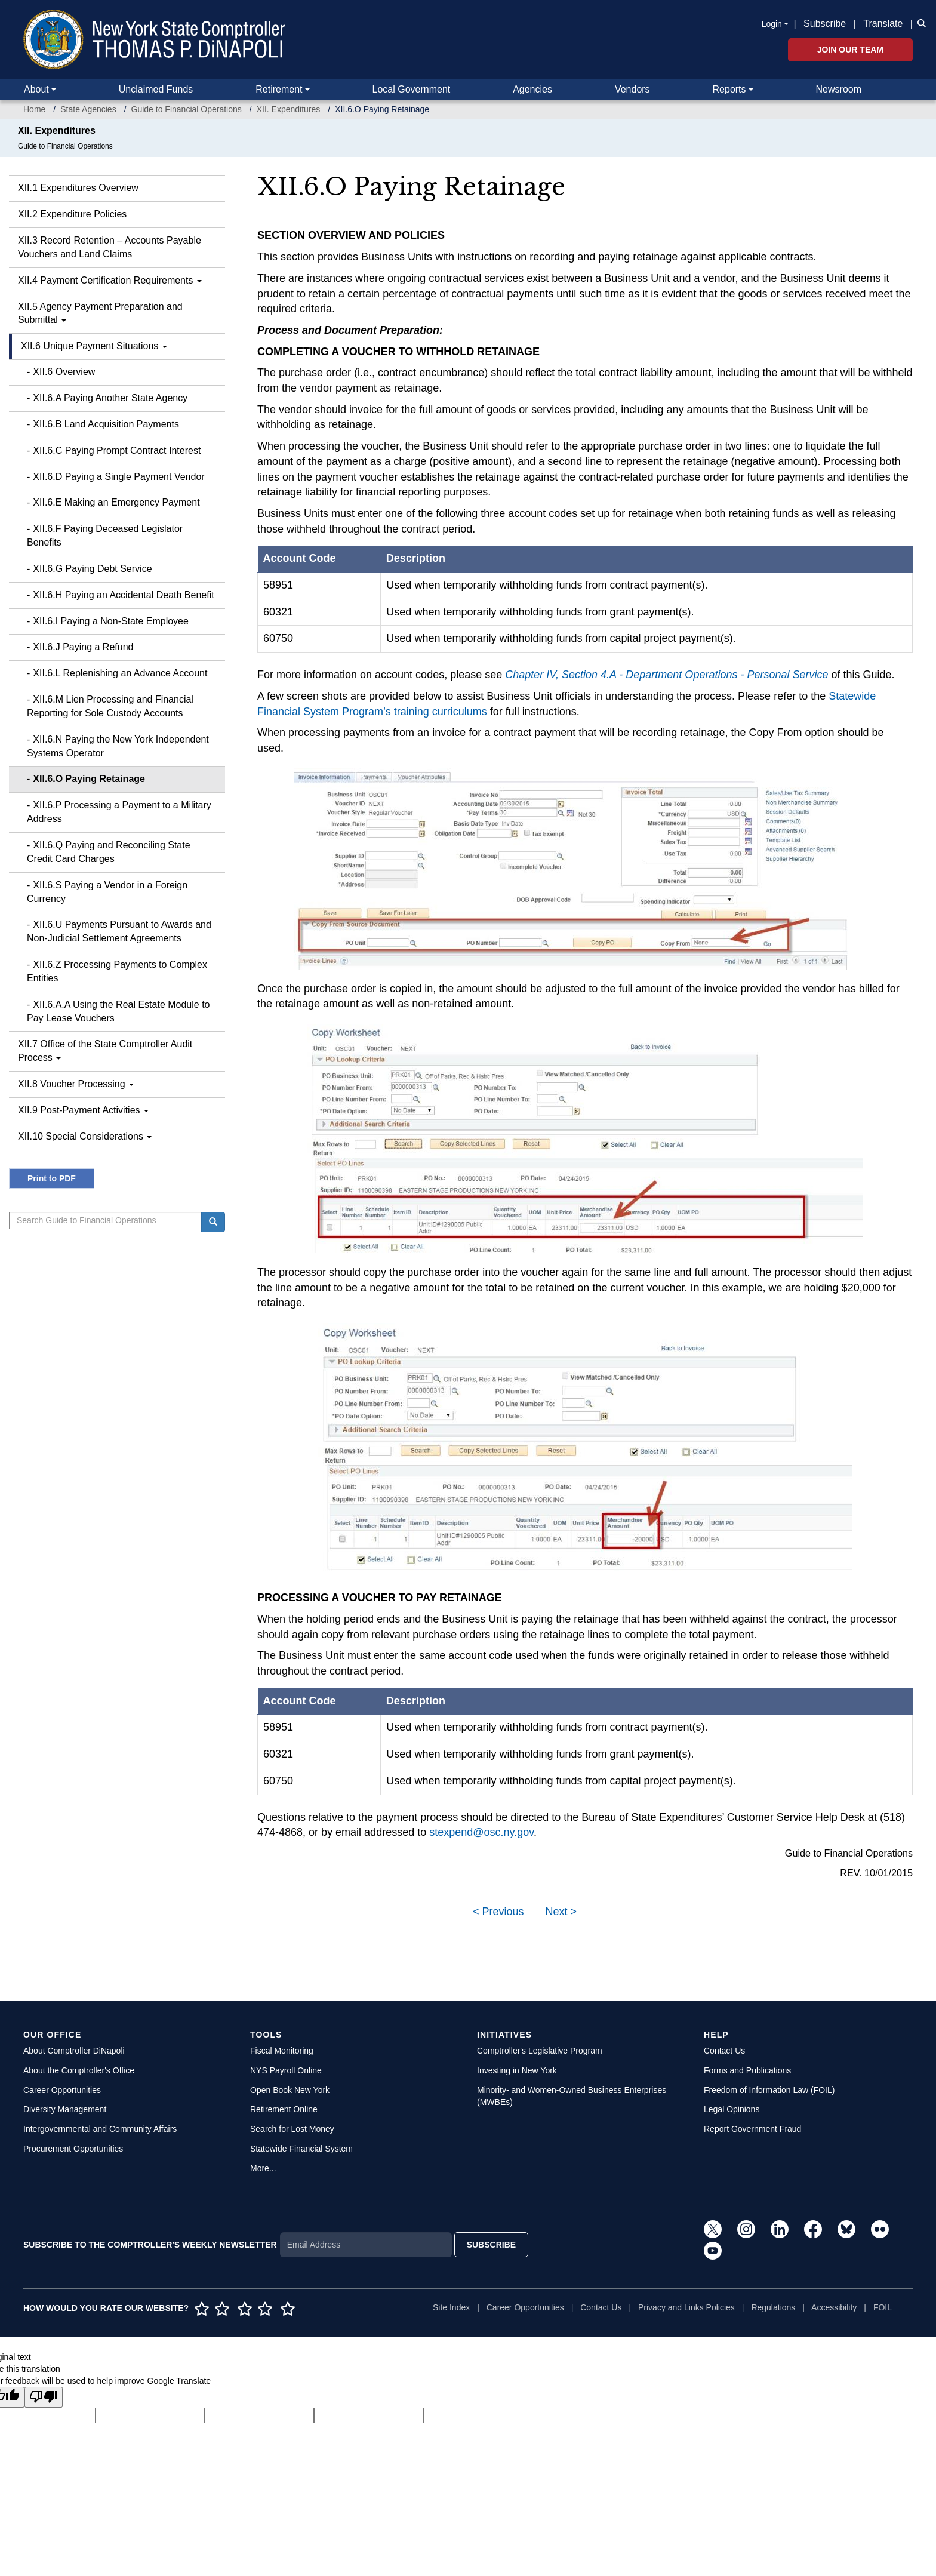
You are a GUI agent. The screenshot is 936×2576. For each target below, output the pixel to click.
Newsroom (838, 89)
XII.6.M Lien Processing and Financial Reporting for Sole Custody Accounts (110, 706)
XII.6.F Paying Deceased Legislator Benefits (105, 535)
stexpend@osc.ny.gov (481, 1832)
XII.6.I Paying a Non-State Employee (111, 621)
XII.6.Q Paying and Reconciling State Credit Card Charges (108, 852)
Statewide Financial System (301, 2148)
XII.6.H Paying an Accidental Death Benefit (123, 595)
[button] (919, 22)
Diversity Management (64, 2109)
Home (34, 109)
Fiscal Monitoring (281, 2050)
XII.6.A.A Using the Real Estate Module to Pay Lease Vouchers (118, 1011)
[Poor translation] (43, 2397)
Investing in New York (517, 2070)
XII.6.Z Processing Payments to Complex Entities (117, 971)
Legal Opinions (731, 2109)
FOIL (882, 2307)
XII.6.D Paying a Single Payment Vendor (118, 477)
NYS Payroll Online (286, 2070)
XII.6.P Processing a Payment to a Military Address (119, 812)
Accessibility (834, 2307)
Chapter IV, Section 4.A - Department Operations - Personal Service (666, 675)
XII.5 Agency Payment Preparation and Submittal (100, 313)
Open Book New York (290, 2090)
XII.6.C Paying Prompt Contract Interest (117, 450)
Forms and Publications (747, 2070)
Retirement (278, 89)
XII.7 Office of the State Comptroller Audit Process (105, 1051)
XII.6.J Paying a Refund (83, 647)
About (36, 89)
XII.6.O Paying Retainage (89, 779)
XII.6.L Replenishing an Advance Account (120, 673)
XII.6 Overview (64, 372)
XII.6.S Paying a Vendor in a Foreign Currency (107, 892)
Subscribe (824, 24)
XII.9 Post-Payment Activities (83, 1110)
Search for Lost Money (292, 2129)
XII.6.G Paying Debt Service (92, 569)
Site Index (451, 2307)
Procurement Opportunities (73, 2148)
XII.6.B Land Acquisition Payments (106, 424)
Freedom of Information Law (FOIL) (769, 2090)
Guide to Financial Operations (186, 109)
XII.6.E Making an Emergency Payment (116, 502)
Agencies (532, 89)
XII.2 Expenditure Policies (72, 214)
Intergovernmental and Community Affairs (100, 2129)
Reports (729, 89)
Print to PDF (51, 1178)
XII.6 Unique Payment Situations (94, 346)
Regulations (773, 2307)
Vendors (632, 89)
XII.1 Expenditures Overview (78, 188)
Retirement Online (284, 2109)
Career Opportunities (62, 2090)
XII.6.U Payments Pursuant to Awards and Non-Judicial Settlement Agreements (119, 931)
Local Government (411, 89)
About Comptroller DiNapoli (74, 2050)
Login (772, 24)
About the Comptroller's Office (78, 2070)
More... (263, 2168)
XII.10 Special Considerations (85, 1136)
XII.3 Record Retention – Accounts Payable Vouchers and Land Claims (109, 247)
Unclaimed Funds (156, 89)
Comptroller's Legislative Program (539, 2050)
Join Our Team (850, 49)
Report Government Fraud (752, 2129)
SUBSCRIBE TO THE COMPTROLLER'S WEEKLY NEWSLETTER (150, 2244)
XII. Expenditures (289, 109)
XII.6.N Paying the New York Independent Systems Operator (118, 746)
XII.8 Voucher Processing (76, 1084)
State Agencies (88, 109)
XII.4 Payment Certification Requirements (110, 280)
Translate (883, 24)
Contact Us (724, 2050)
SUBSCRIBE (491, 2244)
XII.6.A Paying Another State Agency (110, 398)
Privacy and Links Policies (686, 2307)
